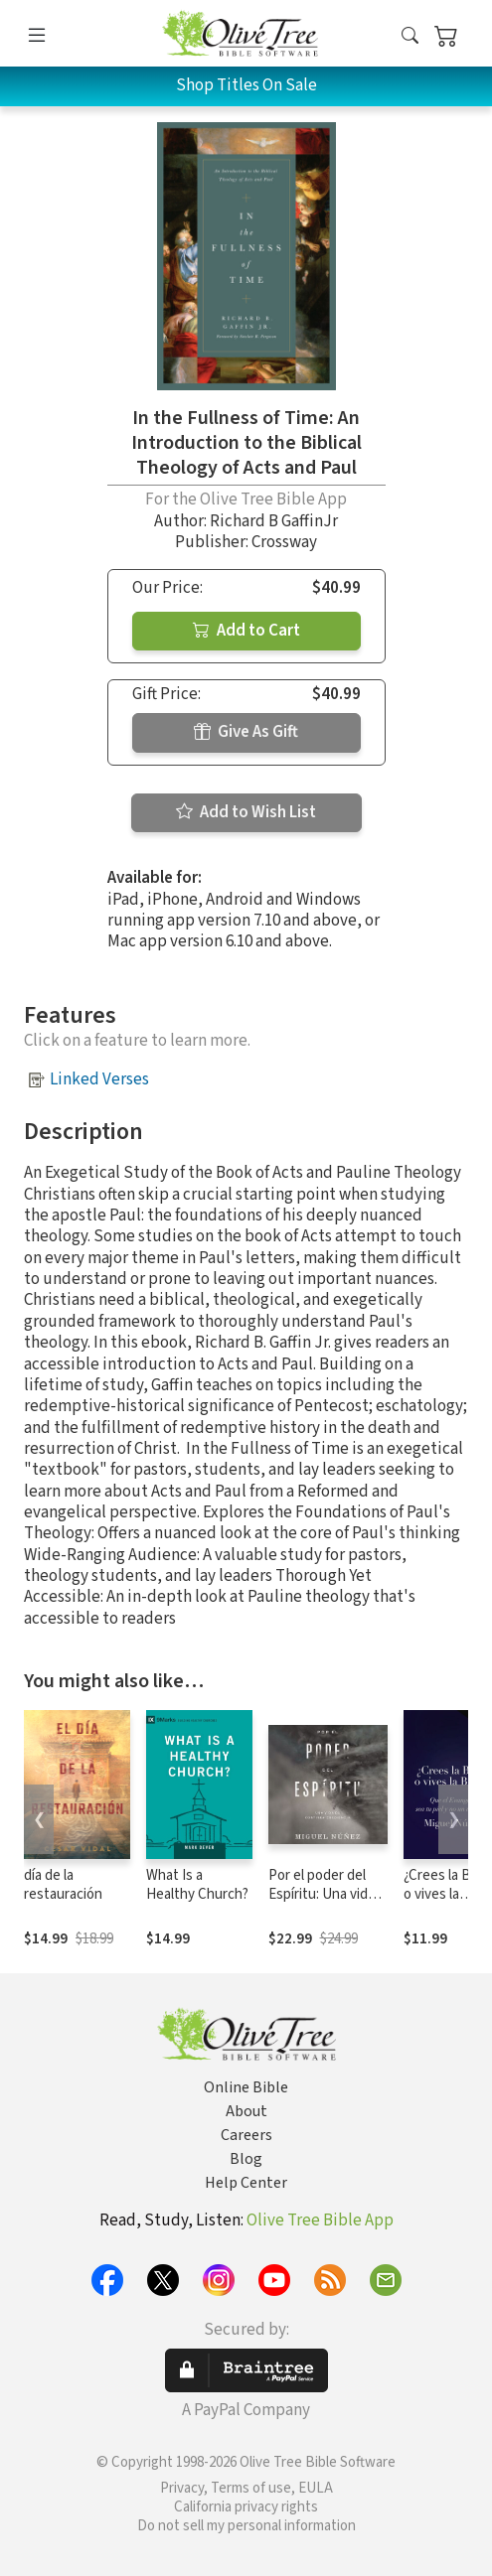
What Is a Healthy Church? (197, 1885)
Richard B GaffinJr (274, 521)
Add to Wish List (246, 812)
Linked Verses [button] (99, 1079)
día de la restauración (63, 1885)
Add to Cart (246, 631)
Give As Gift (246, 732)
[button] (410, 37)
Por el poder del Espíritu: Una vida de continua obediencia (321, 1903)
